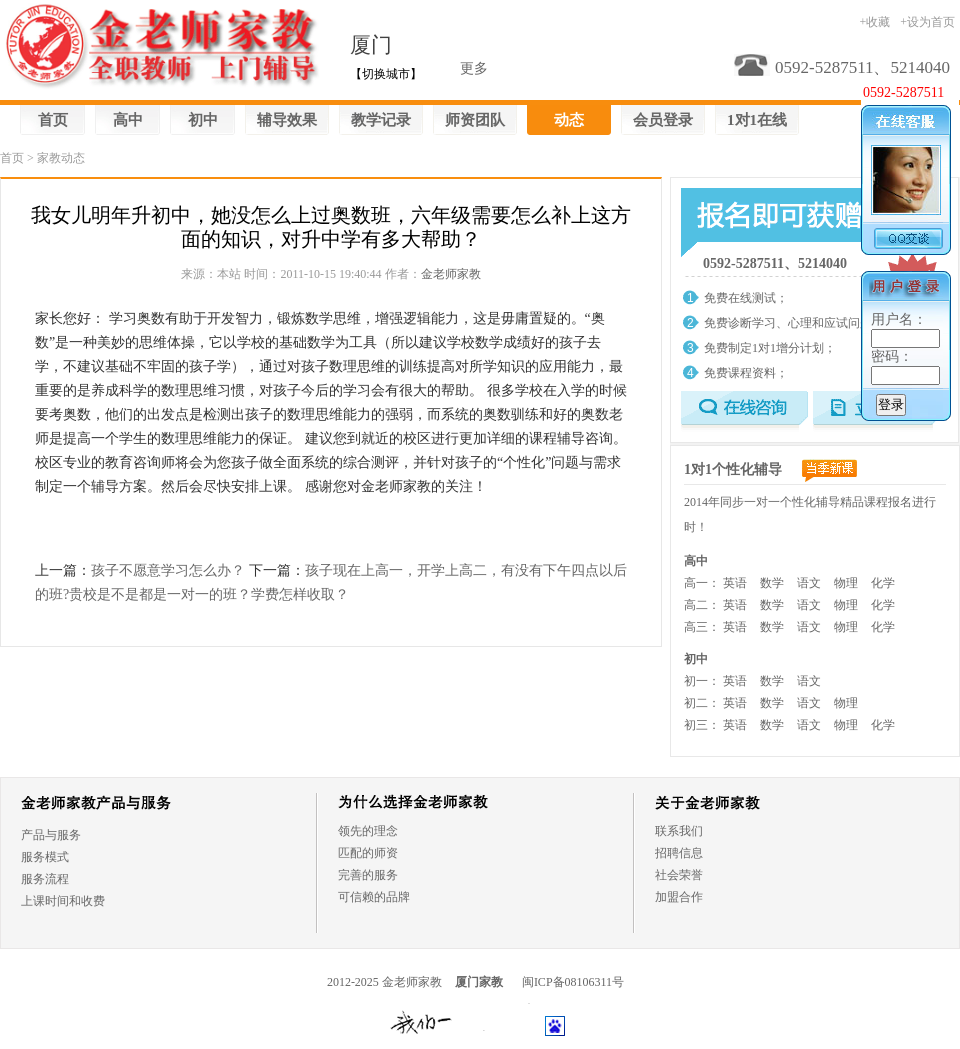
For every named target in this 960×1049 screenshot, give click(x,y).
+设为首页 (927, 22)
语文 (809, 583)
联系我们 (679, 831)
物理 (846, 583)
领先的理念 (368, 831)
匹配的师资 (368, 853)
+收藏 (874, 22)
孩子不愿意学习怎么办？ (168, 570)
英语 (735, 583)
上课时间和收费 (63, 901)
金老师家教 (451, 274)
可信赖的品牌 (374, 897)
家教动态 (61, 158)
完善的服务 (368, 875)
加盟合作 (679, 897)
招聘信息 (679, 853)
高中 (128, 120)
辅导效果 (287, 120)
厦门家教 (479, 982)
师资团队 (475, 120)
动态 (569, 120)
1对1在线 (757, 120)
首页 (53, 120)
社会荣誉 (679, 875)
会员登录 (663, 120)
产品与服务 (51, 835)
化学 (883, 583)
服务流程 (45, 879)
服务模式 (45, 857)
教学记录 (381, 120)
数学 (772, 583)
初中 (203, 120)
